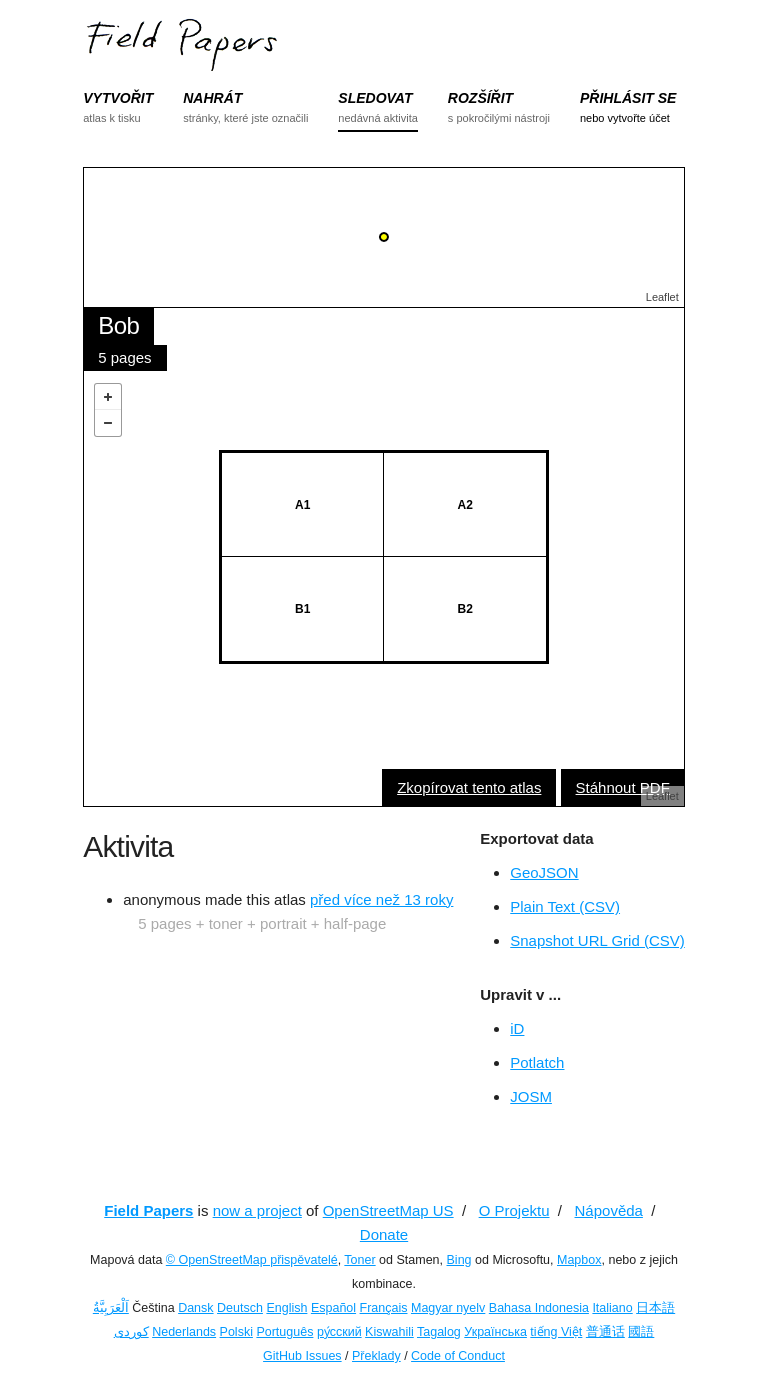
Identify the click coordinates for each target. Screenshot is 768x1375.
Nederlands (184, 1332)
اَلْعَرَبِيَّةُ (111, 1308)
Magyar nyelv (448, 1308)
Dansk (195, 1308)
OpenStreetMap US (388, 1210)
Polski (236, 1332)
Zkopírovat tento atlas (469, 787)
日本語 (655, 1308)
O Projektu (514, 1210)
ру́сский (339, 1332)
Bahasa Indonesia (539, 1308)
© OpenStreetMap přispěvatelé (252, 1260)
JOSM (531, 1096)
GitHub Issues (302, 1356)
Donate (384, 1234)
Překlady (376, 1356)
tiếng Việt (556, 1332)
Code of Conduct (458, 1356)
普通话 (605, 1332)
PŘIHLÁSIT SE (628, 98)
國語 (641, 1332)
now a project (257, 1210)
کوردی (131, 1332)
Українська (495, 1332)
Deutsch (240, 1308)
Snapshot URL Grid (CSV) (597, 940)
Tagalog (439, 1332)
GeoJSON (544, 872)
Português (284, 1332)
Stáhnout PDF (623, 787)
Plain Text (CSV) (565, 906)
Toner (359, 1260)
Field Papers (148, 1210)
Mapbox (579, 1260)
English (286, 1308)
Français (384, 1308)
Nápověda (609, 1210)
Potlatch (537, 1062)
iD (517, 1028)
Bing (459, 1260)
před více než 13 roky (381, 899)
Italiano (612, 1308)
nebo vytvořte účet (625, 118)
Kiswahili (389, 1332)
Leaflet (662, 297)
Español (333, 1308)
